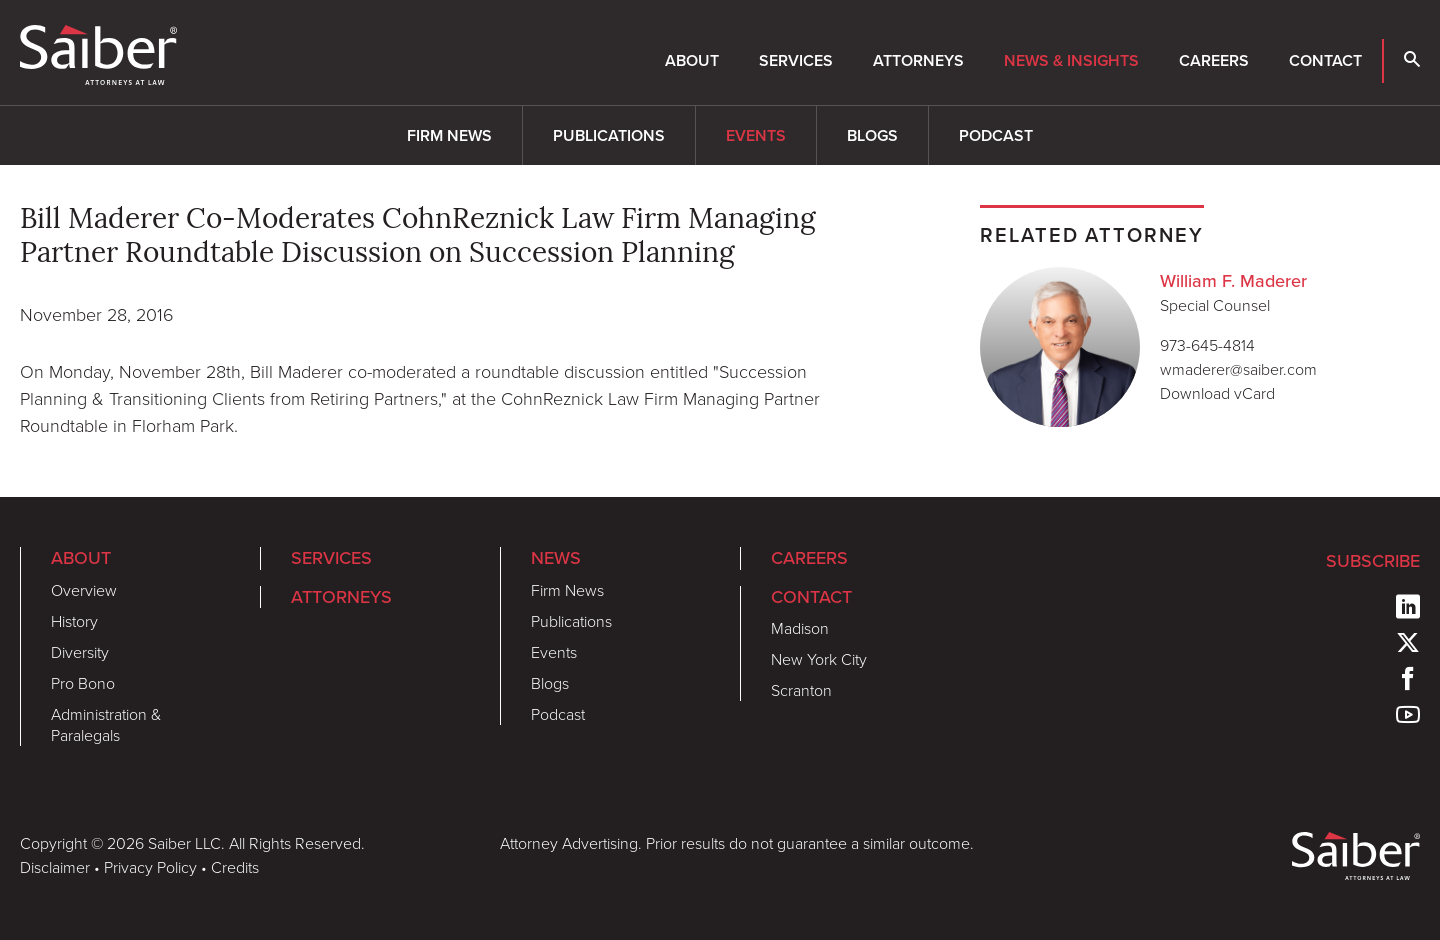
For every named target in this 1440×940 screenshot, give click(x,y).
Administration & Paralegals (106, 725)
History (74, 621)
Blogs (872, 135)
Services (796, 60)
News (556, 557)
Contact (1325, 60)
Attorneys (918, 60)
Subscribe (1373, 560)
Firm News (449, 135)
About (692, 60)
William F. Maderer (1233, 280)
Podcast (996, 135)
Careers (1214, 60)
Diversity (80, 652)
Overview (84, 590)
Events (756, 135)
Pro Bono (83, 683)
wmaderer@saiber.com (1238, 369)
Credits (235, 867)
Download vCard (1217, 393)
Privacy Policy (150, 867)
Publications (609, 135)
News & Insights (1071, 60)
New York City (819, 659)
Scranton (801, 690)
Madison (800, 628)
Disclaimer (55, 867)
